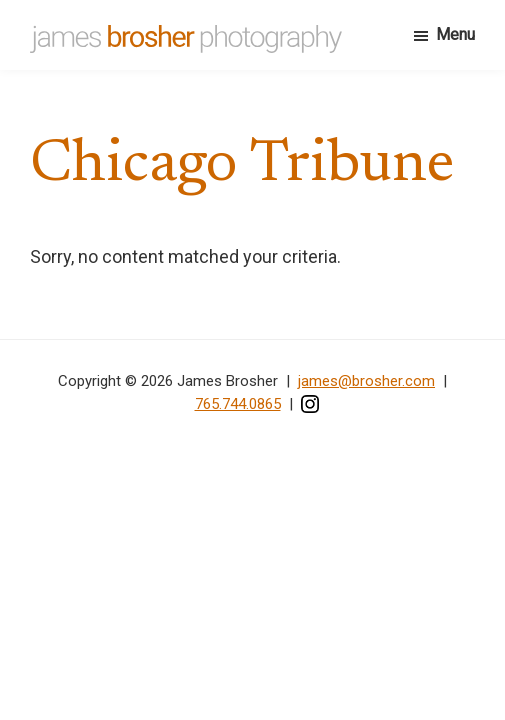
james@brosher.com (366, 381)
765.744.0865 (238, 404)
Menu (455, 34)
